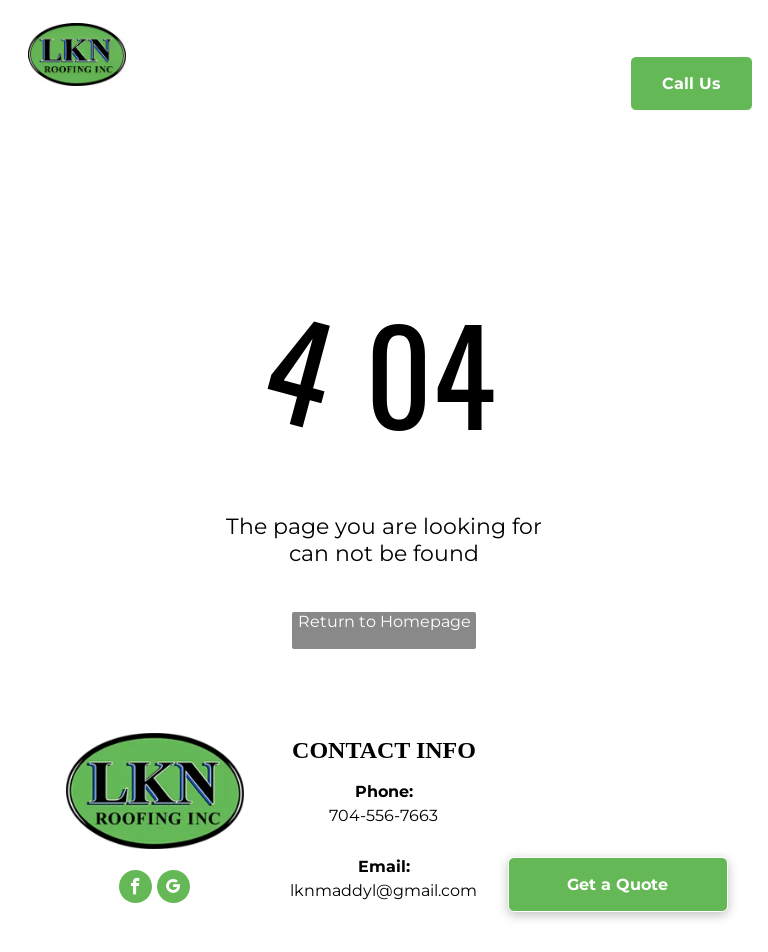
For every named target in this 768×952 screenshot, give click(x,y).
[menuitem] (197, 84)
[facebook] (135, 889)
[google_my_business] (173, 889)
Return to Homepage (384, 621)
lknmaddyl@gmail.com (383, 890)
